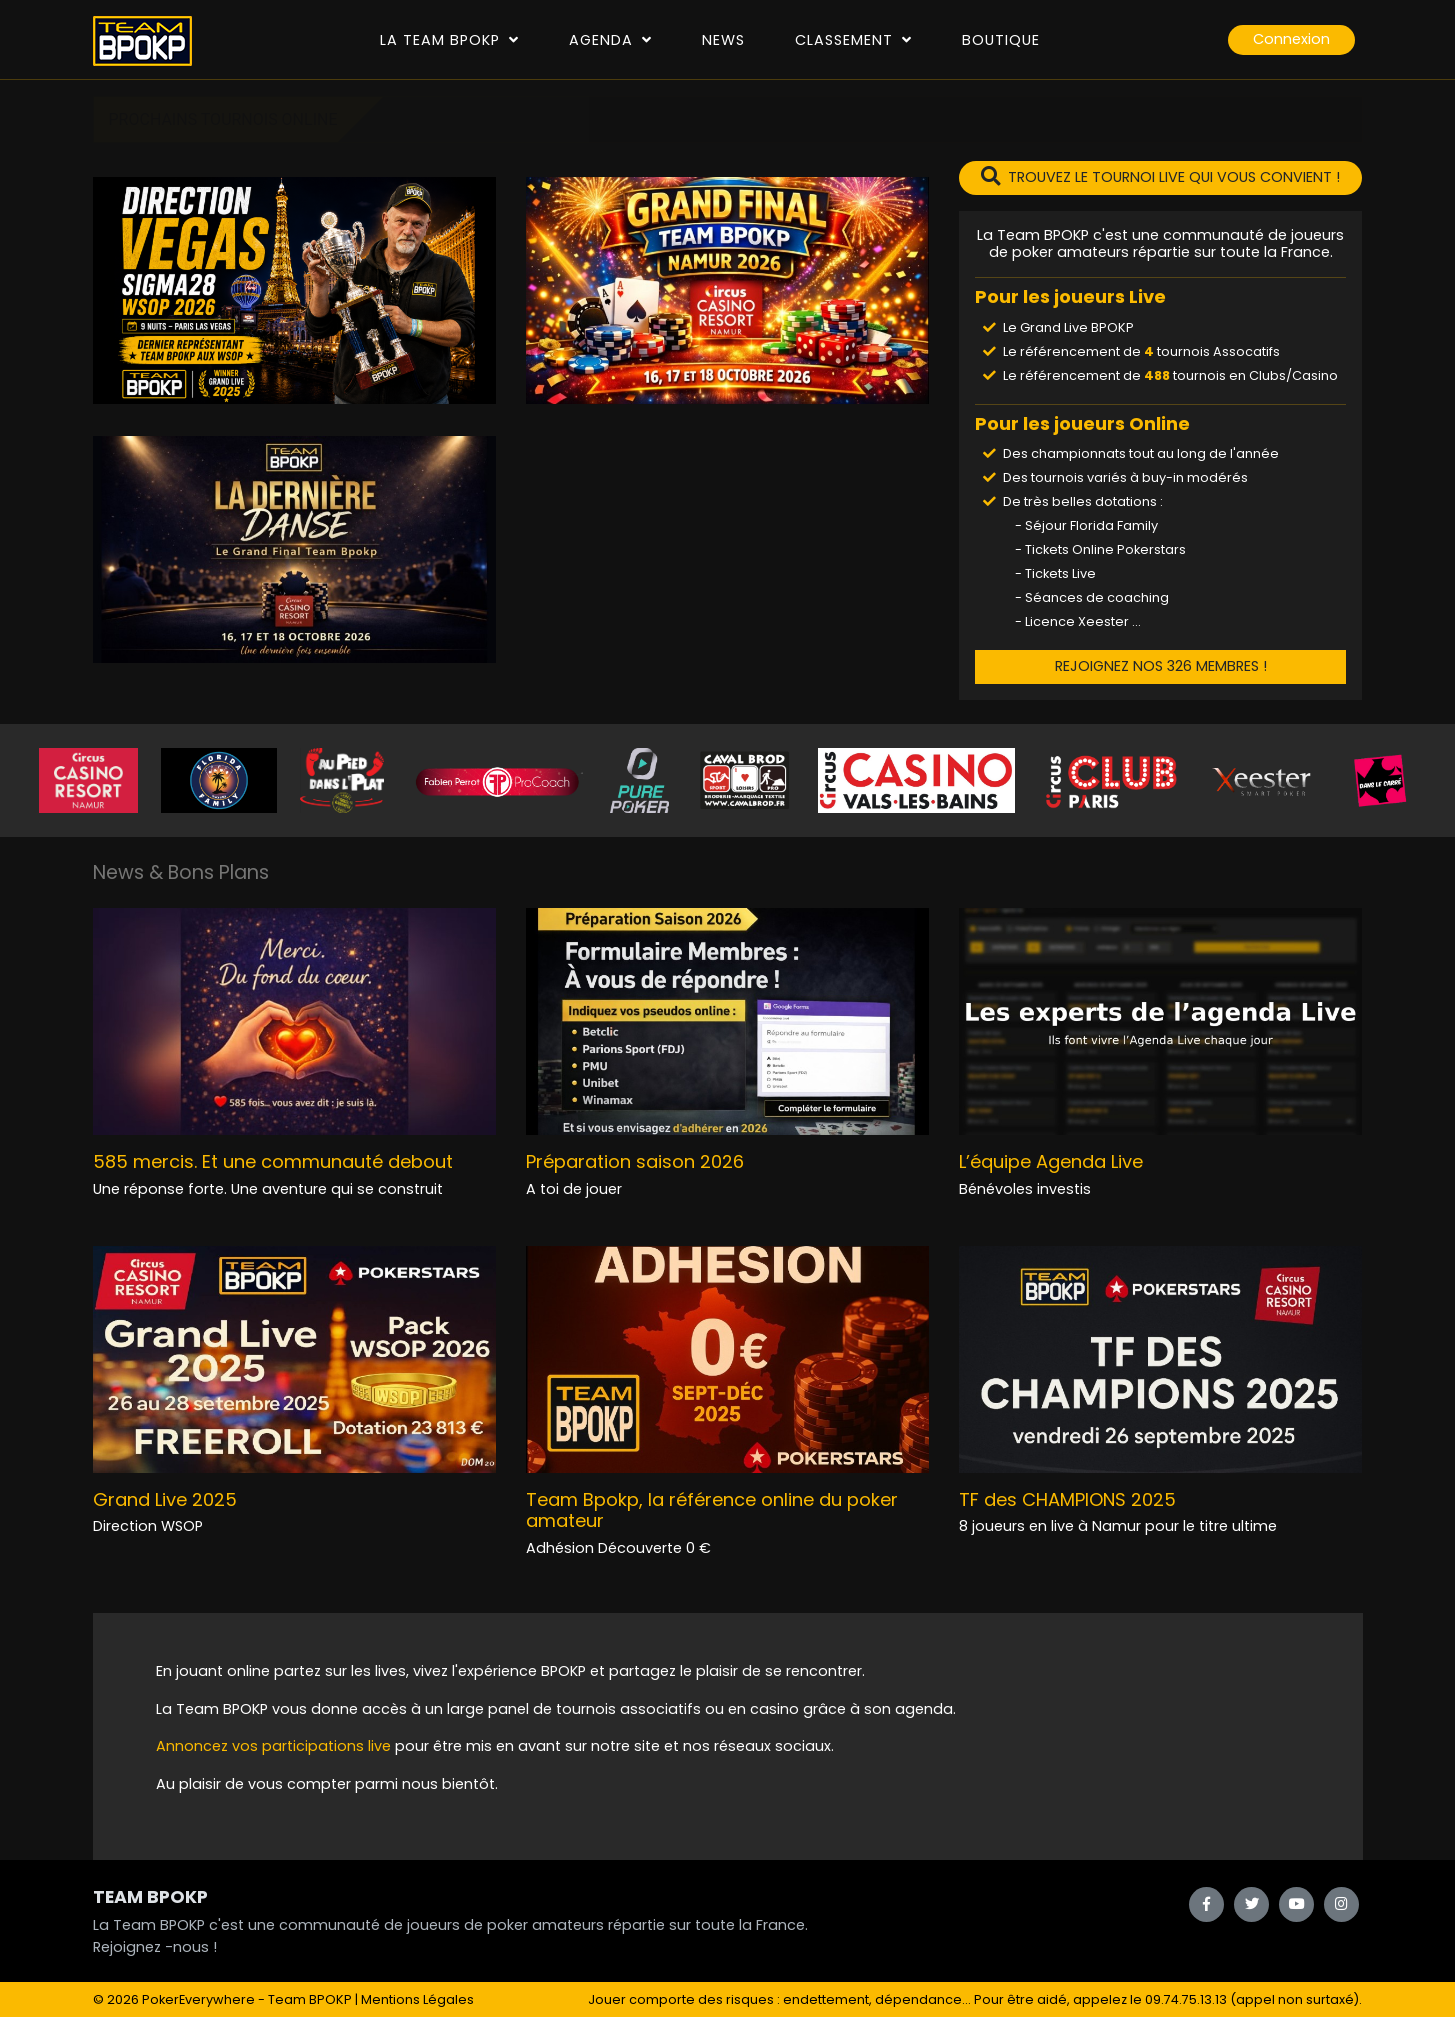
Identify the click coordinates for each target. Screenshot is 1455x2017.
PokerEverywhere (198, 1999)
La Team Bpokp (449, 40)
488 (1157, 375)
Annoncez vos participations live (275, 1746)
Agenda (610, 40)
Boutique (1001, 40)
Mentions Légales (417, 1999)
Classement (853, 40)
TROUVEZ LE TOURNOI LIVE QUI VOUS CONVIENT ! (1160, 177)
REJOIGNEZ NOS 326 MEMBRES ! (1161, 666)
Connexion (1291, 39)
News (723, 40)
